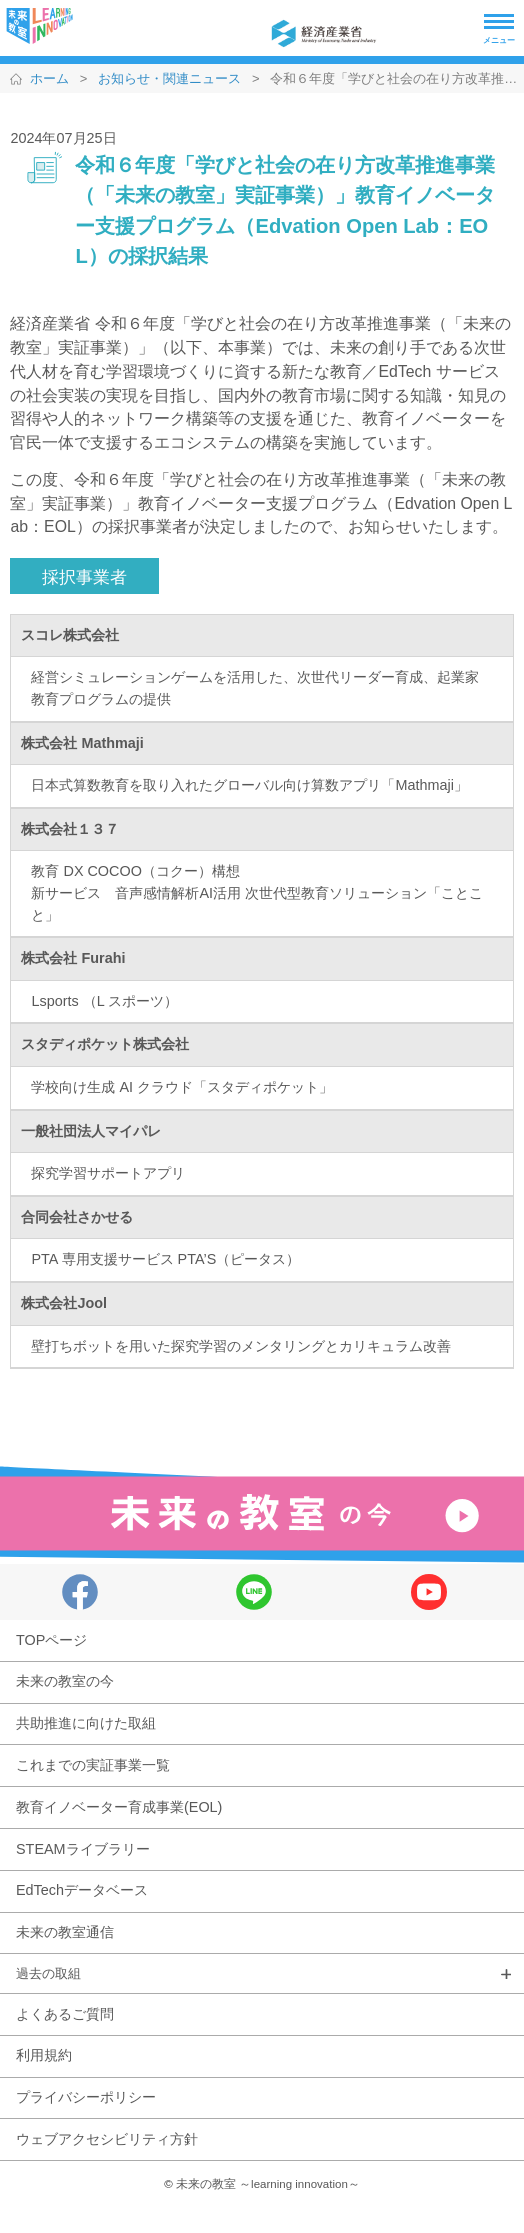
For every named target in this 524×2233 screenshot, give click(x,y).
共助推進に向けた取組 (86, 1723)
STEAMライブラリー (83, 1849)
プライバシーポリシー (86, 2097)
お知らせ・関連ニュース (169, 78)
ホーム (49, 78)
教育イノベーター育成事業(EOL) (119, 1807)
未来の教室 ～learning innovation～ (268, 2184)
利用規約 (44, 2055)
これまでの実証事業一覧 (93, 1765)
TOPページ (51, 1640)
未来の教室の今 (65, 1681)
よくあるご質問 (65, 2014)
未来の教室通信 (65, 1932)
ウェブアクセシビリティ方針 (107, 2139)
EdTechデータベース (82, 1890)
